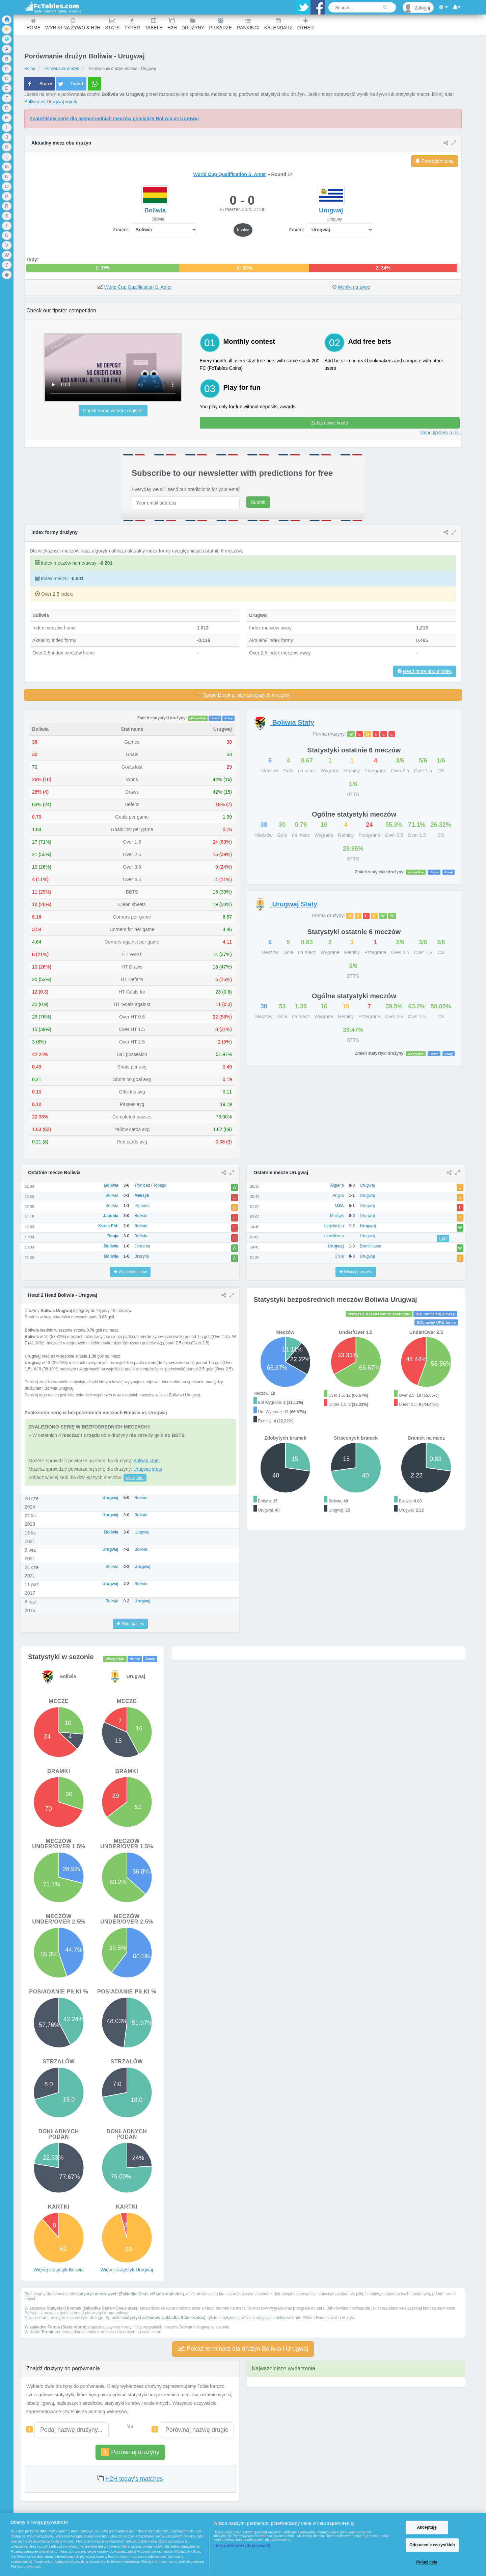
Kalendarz (278, 24)
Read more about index (427, 671)
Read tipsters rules (440, 432)
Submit (258, 502)
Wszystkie (198, 718)
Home (33, 24)
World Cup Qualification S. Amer (229, 174)
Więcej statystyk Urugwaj (127, 2269)
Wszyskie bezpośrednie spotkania (379, 1314)
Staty (283, 722)
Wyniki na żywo (354, 287)
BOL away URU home (436, 1322)
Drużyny (193, 24)
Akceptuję (426, 2527)
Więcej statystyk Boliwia (59, 2269)
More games (130, 1623)
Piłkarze (220, 24)
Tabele (154, 24)
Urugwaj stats (147, 1469)
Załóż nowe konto (329, 423)
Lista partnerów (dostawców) (241, 2545)
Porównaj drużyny (130, 2452)
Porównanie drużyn (62, 68)
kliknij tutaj (135, 1477)
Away (228, 718)
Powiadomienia (434, 161)
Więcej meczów (130, 1271)
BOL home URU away (435, 1314)
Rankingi (248, 24)
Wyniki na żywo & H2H (72, 24)
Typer (132, 24)
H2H (172, 24)
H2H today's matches (134, 2478)
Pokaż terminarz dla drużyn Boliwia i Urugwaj (243, 2348)
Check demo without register (113, 410)
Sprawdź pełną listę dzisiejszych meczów (243, 695)
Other (305, 24)
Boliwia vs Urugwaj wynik (50, 101)
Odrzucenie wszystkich (432, 2545)
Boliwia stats (146, 1460)
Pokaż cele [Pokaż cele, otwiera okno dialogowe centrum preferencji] (426, 2562)
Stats (112, 24)
